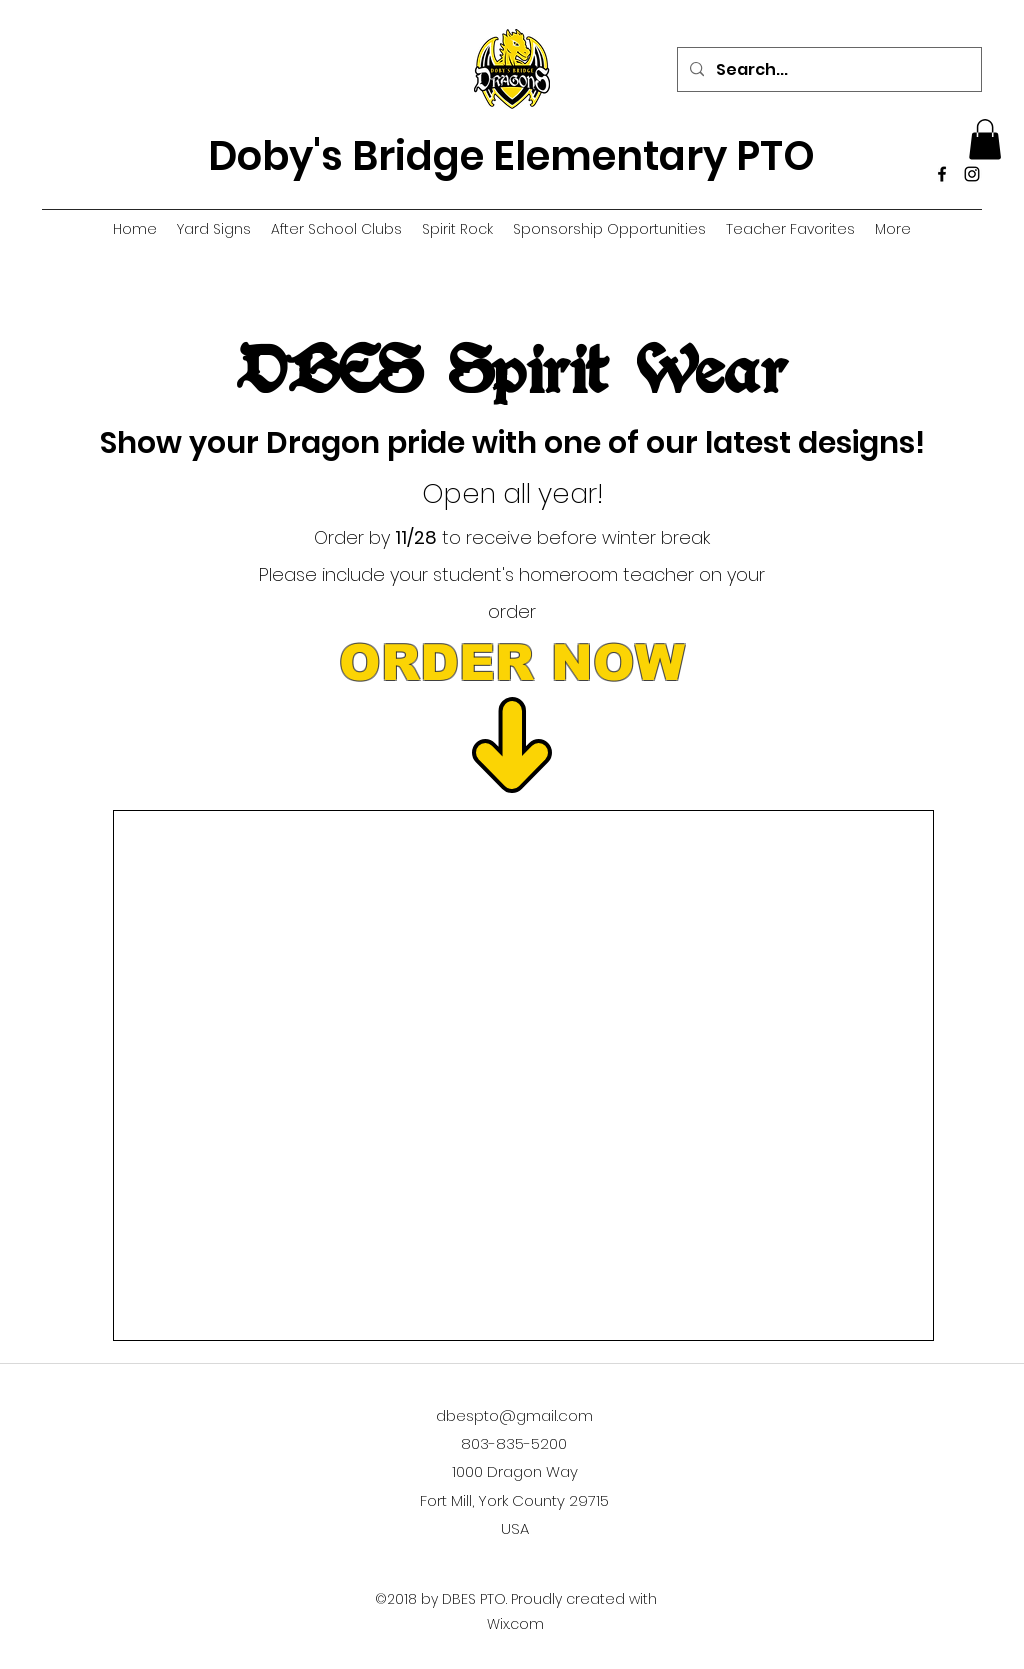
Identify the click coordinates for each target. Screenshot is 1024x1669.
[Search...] (827, 70)
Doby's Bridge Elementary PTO (511, 156)
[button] (985, 139)
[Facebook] (942, 174)
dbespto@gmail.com (514, 1415)
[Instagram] (972, 174)
